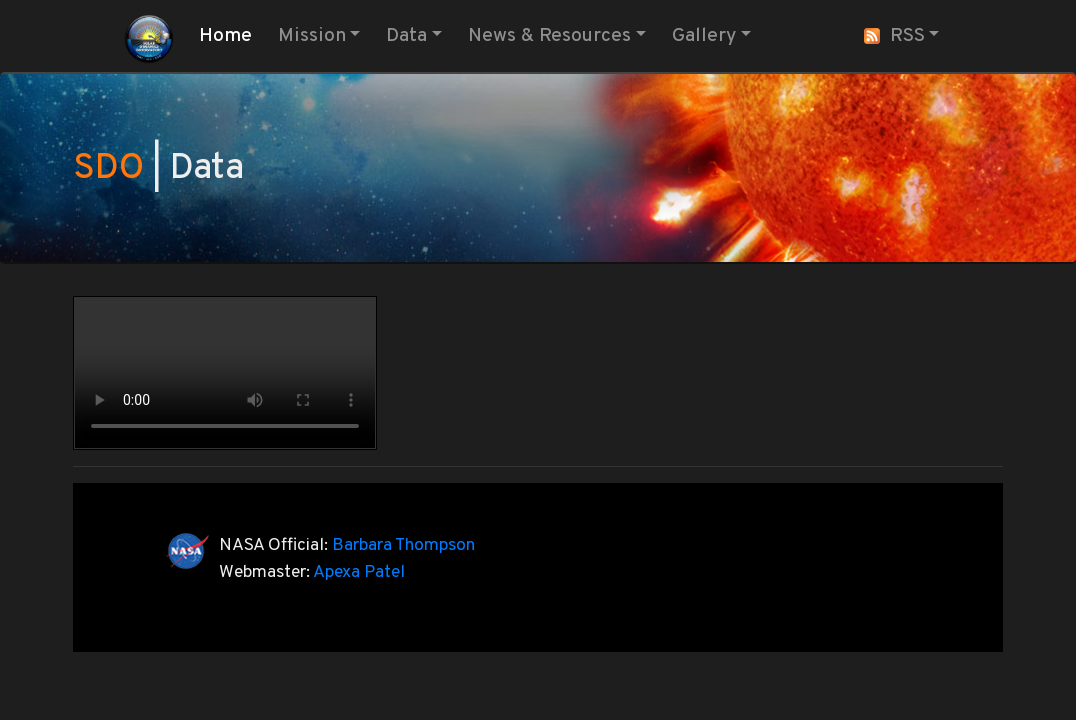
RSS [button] (894, 36)
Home (229, 35)
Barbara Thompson (403, 545)
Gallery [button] (704, 36)
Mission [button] (312, 36)
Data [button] (406, 36)
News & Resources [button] (549, 36)
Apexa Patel (359, 572)
